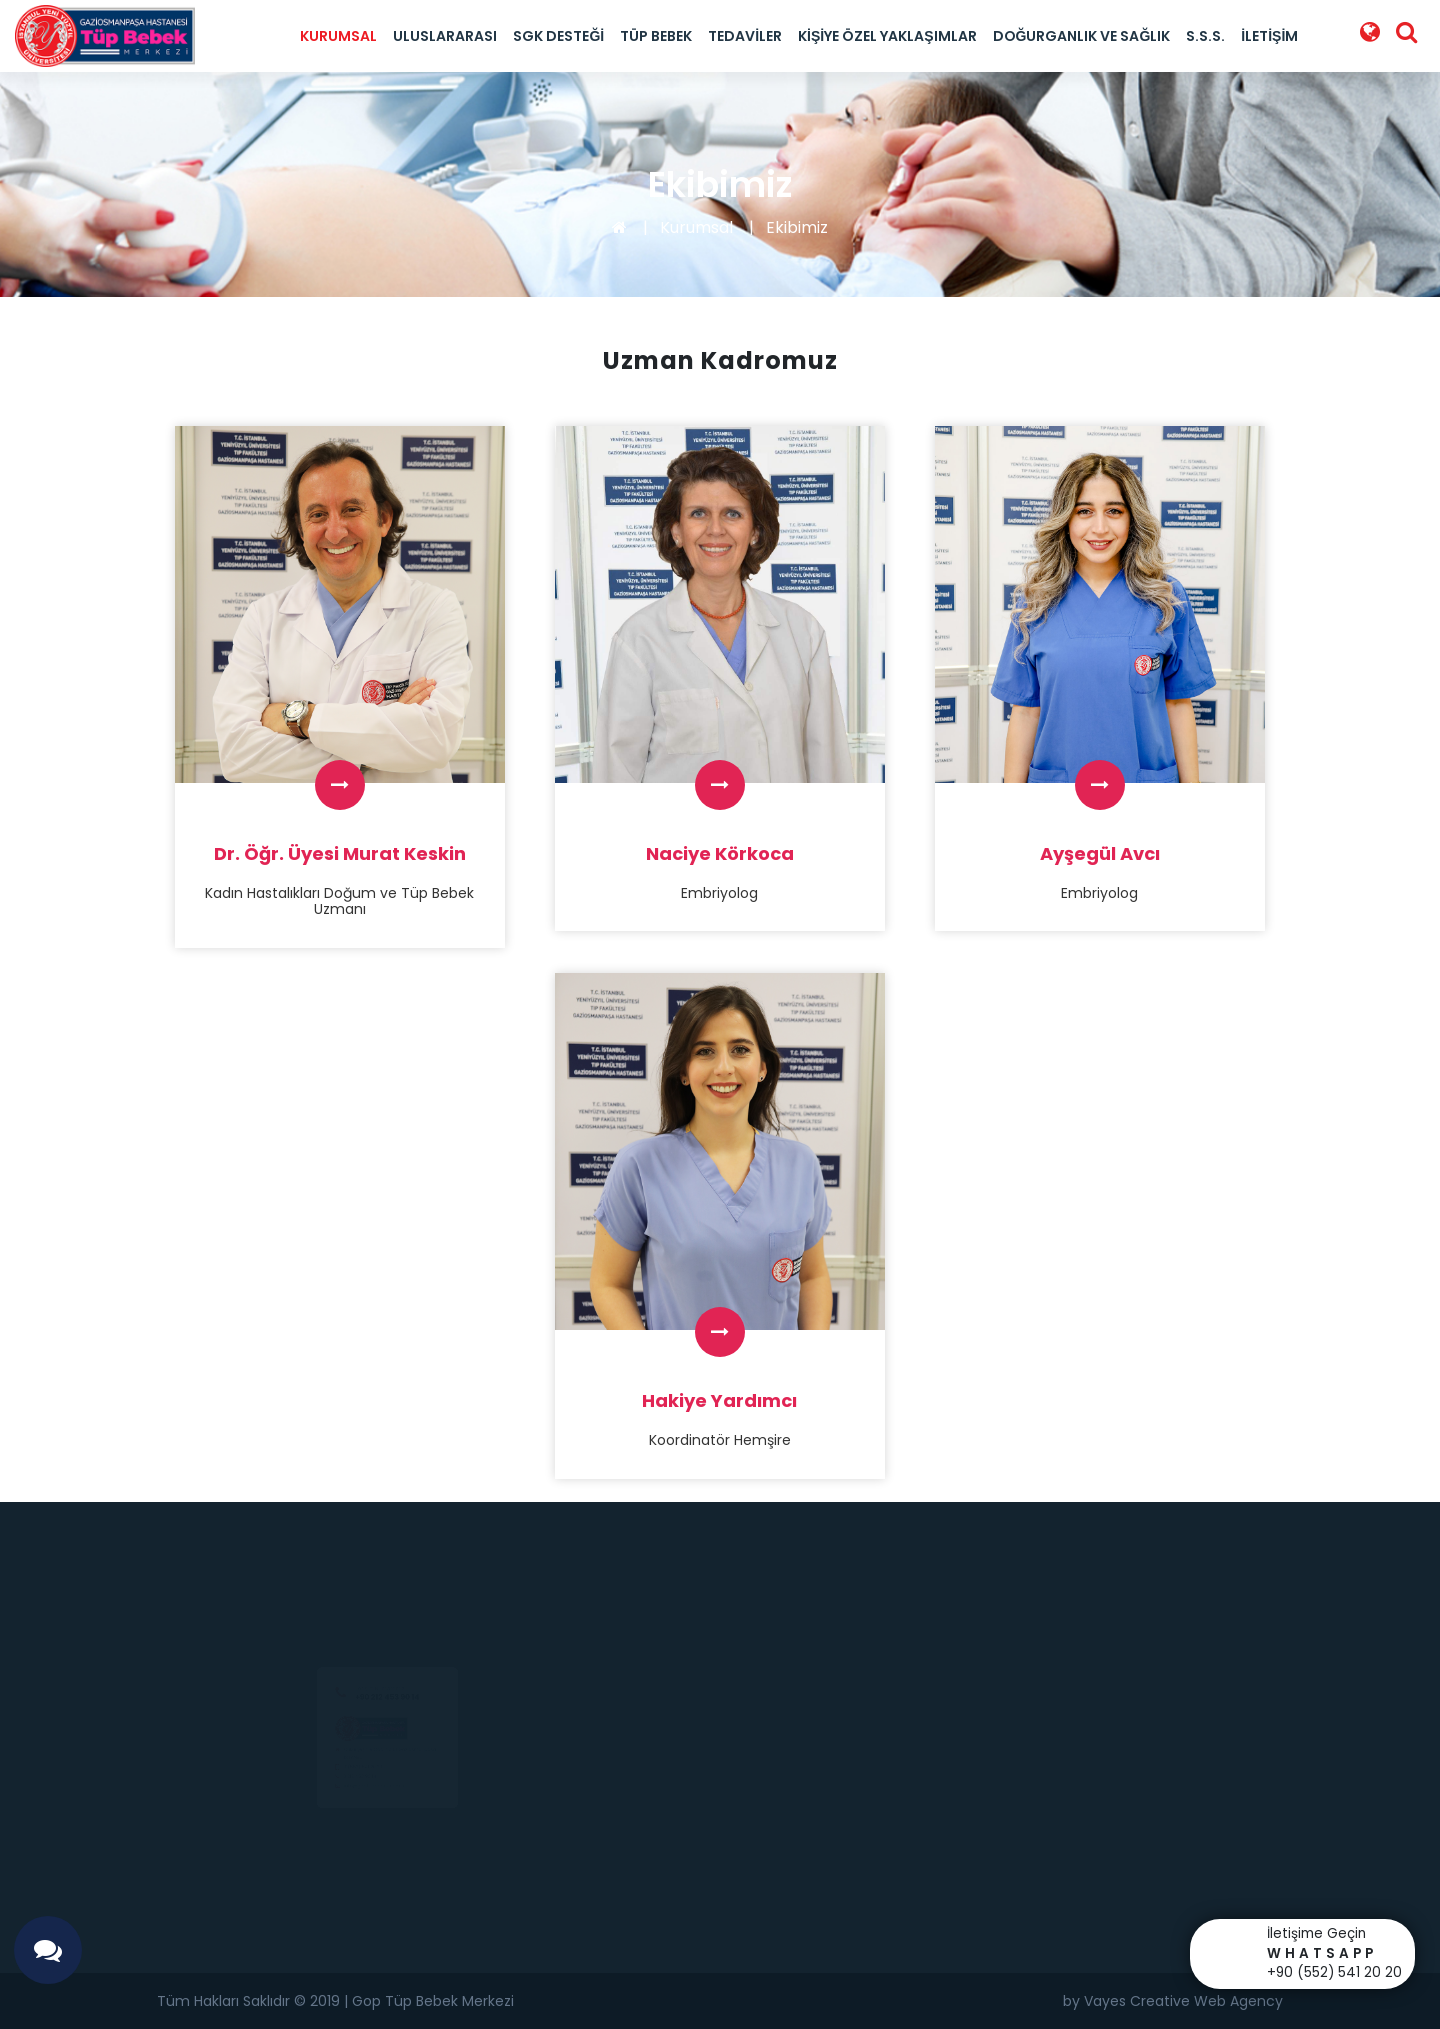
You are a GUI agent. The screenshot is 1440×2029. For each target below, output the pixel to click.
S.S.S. (1205, 36)
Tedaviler (745, 36)
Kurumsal (338, 36)
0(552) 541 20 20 (338, 1775)
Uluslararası (445, 36)
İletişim (1269, 36)
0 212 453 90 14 (332, 1794)
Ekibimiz (797, 227)
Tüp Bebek (656, 36)
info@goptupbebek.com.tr (361, 1813)
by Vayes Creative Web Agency (1173, 2001)
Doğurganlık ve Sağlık (1082, 36)
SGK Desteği (558, 36)
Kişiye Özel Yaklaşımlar (887, 36)
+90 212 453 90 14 (387, 1635)
